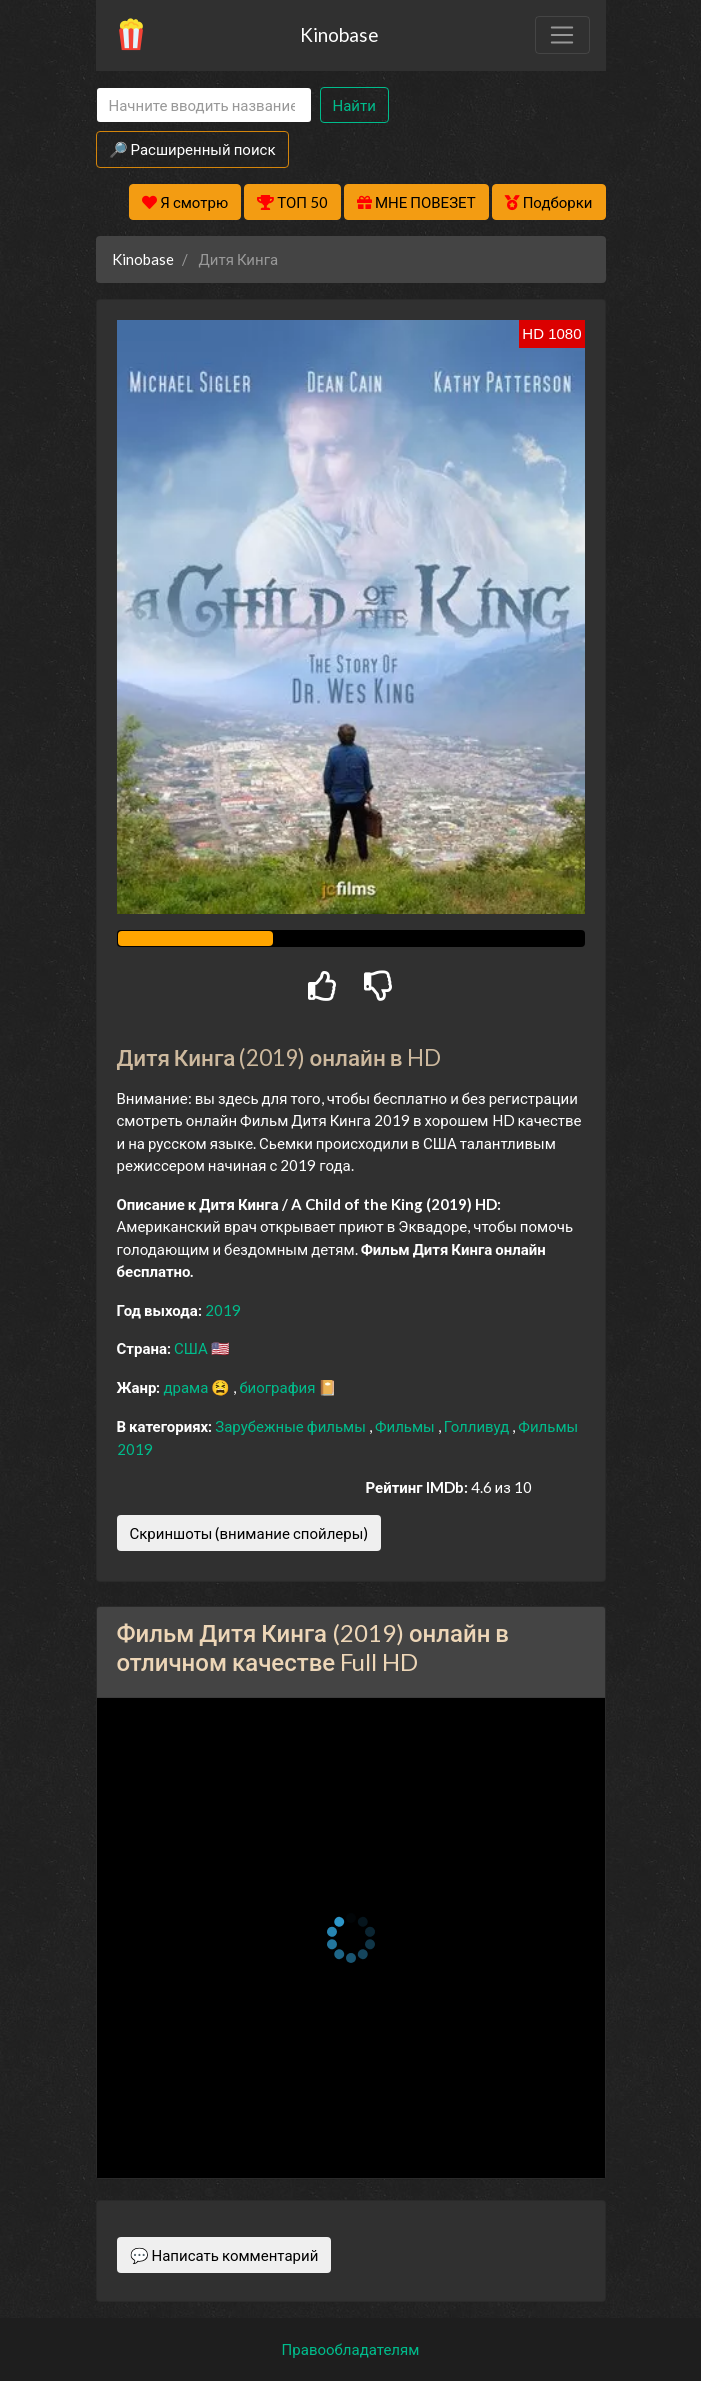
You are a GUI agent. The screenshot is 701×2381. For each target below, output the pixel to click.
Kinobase (339, 34)
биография (278, 1387)
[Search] (204, 105)
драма (187, 1387)
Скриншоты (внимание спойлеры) (249, 1533)
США (192, 1348)
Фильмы (406, 1426)
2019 (223, 1310)
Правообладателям (351, 2349)
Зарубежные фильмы (292, 1426)
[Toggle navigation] (562, 35)
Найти (354, 105)
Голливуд (478, 1426)
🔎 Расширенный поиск (192, 149)
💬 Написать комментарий (224, 2255)
